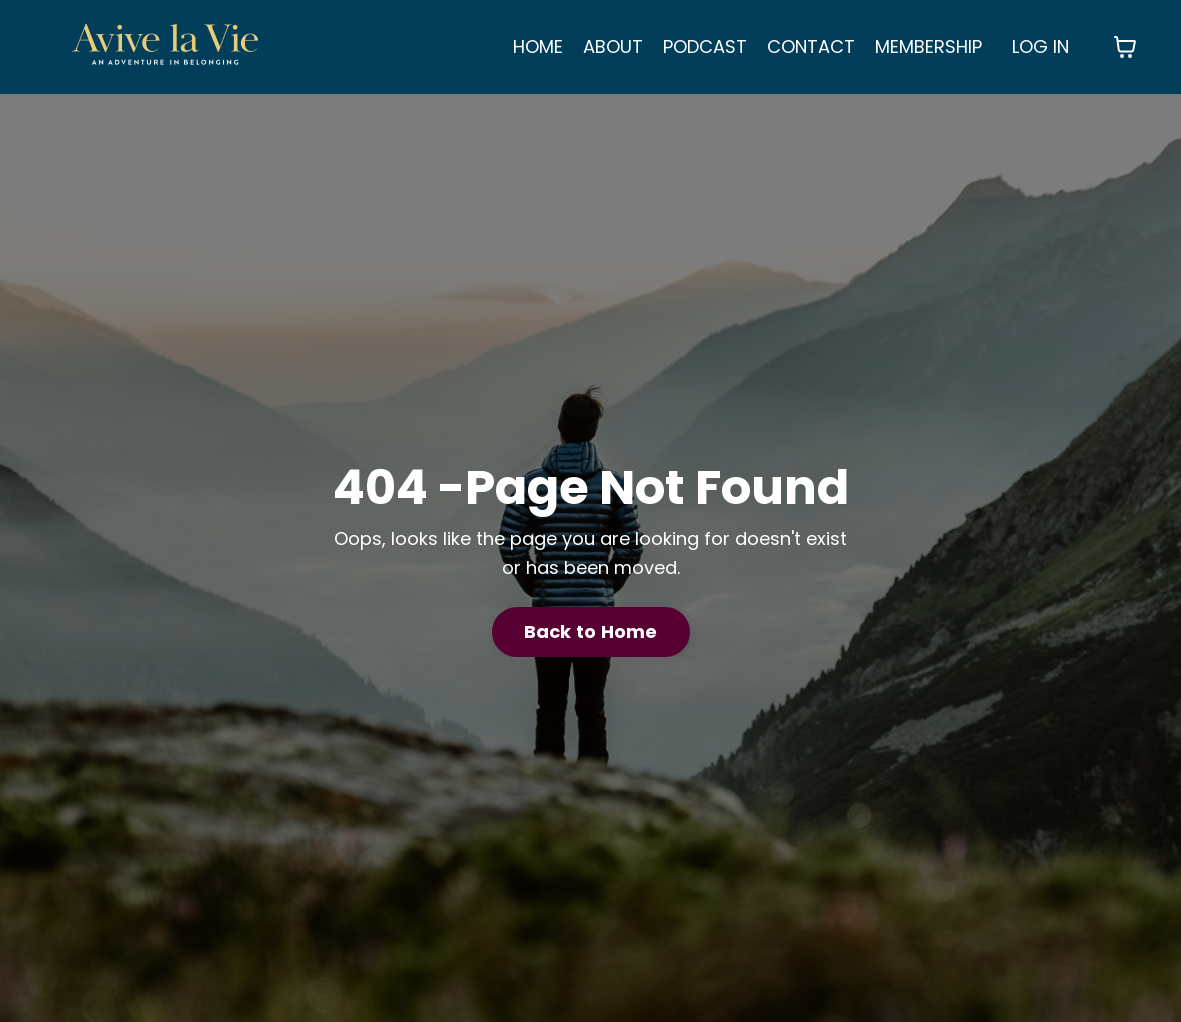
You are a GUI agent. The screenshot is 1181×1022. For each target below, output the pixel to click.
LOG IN (1040, 46)
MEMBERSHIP (928, 46)
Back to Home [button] (591, 631)
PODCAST (705, 46)
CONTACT (811, 46)
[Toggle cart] (1125, 47)
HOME (538, 46)
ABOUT (613, 46)
